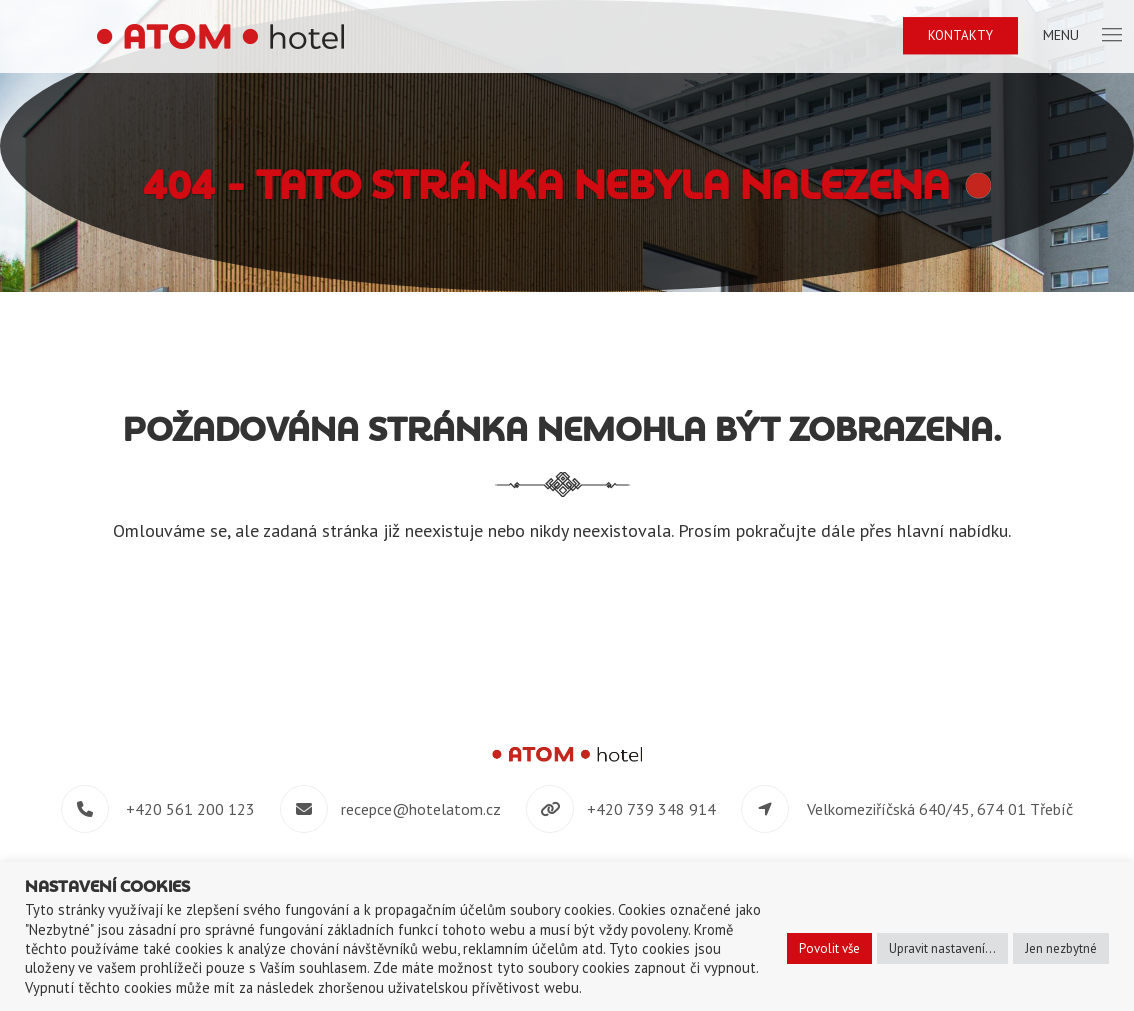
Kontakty (960, 35)
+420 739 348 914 (651, 809)
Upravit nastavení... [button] (942, 948)
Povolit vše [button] (829, 948)
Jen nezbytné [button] (1061, 948)
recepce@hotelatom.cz (421, 809)
